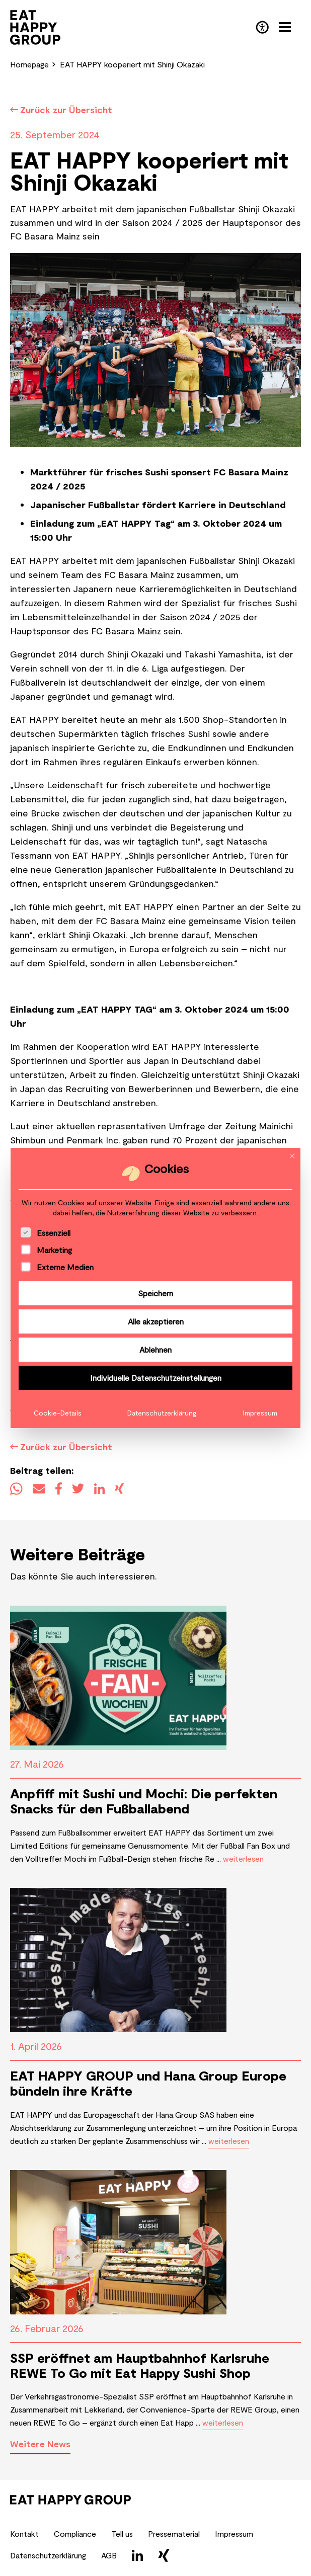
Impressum (260, 1412)
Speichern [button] (155, 1293)
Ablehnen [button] (155, 1349)
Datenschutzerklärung (162, 1412)
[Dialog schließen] (292, 1156)
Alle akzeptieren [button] (156, 1321)
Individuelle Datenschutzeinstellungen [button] (155, 1377)
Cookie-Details (58, 1412)
